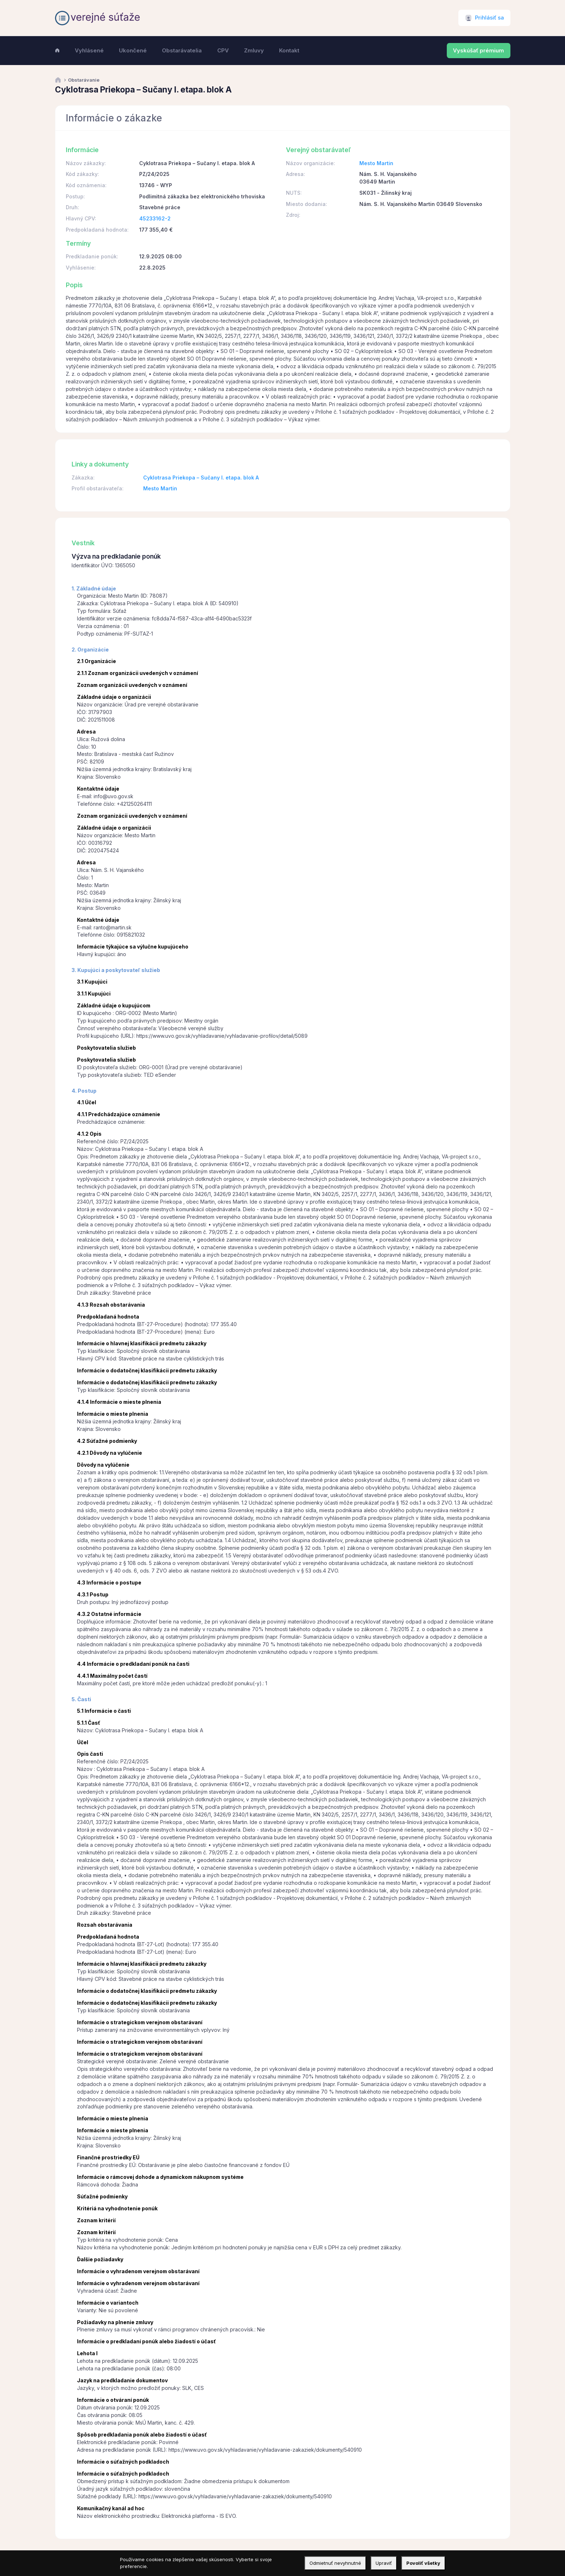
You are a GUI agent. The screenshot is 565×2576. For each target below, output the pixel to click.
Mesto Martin (376, 163)
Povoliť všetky (423, 2563)
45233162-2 (155, 218)
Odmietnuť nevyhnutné (335, 2563)
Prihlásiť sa (489, 17)
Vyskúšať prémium (478, 50)
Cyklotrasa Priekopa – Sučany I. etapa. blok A (201, 477)
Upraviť (384, 2563)
